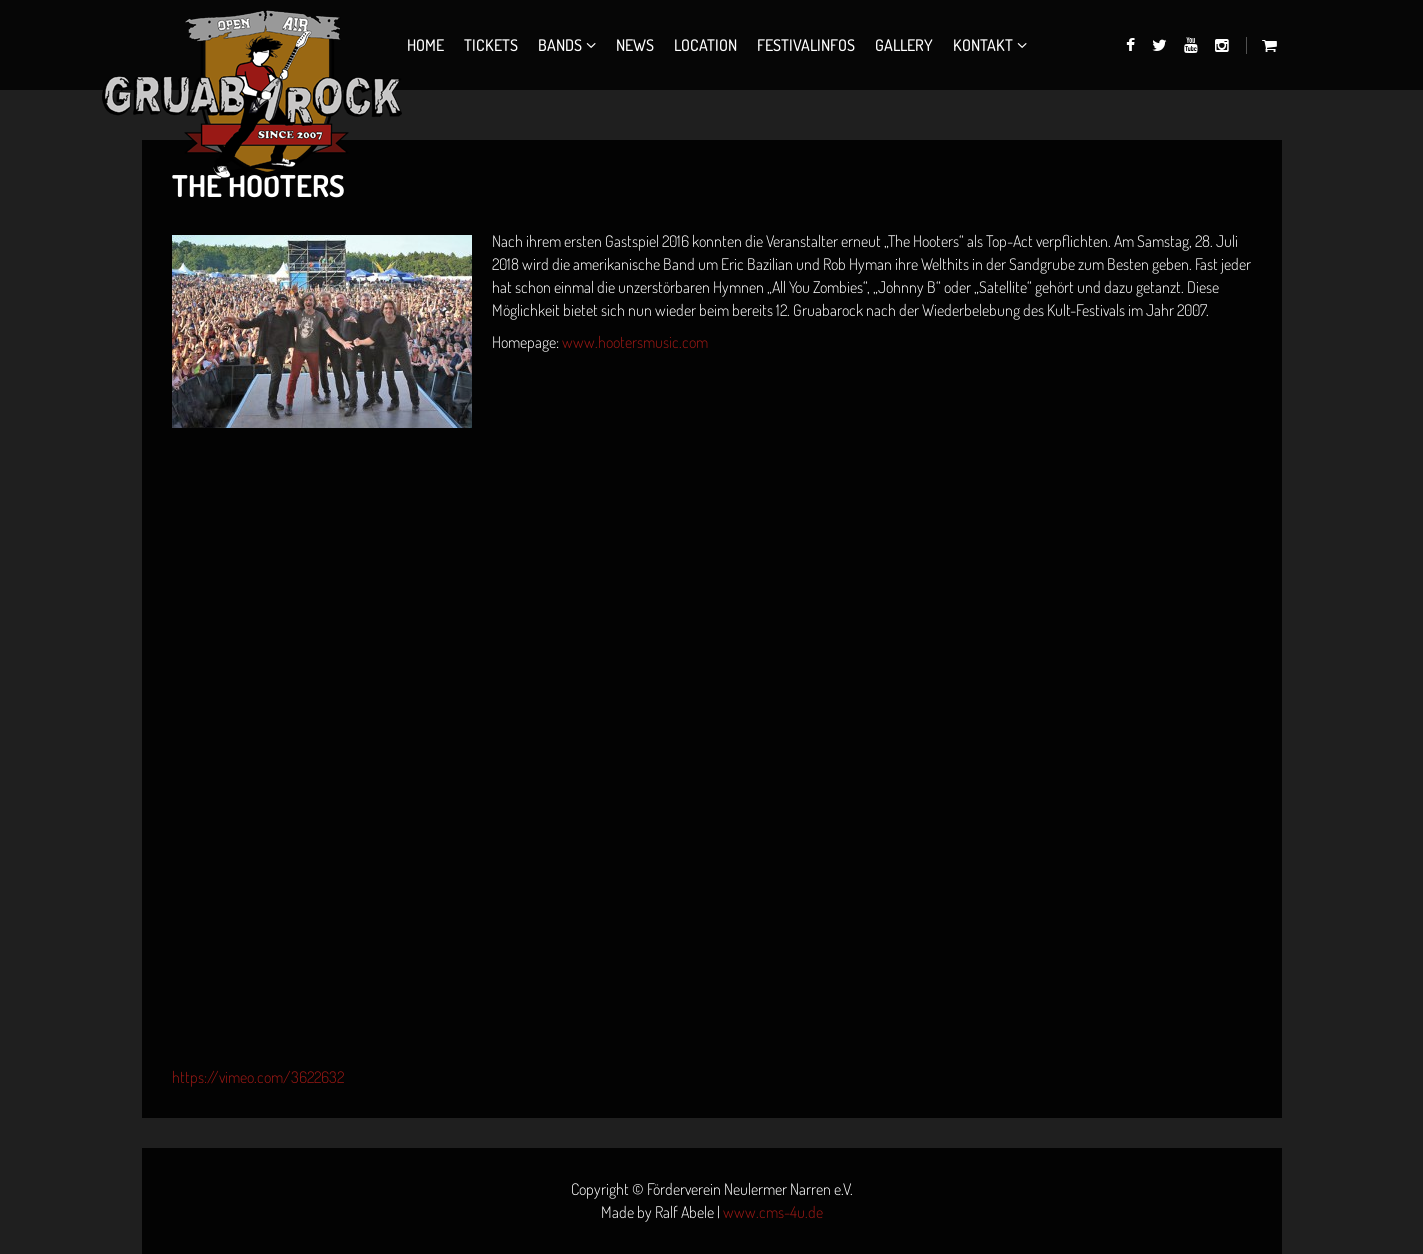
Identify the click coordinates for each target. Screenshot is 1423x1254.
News (635, 45)
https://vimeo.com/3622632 (258, 1077)
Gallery (904, 45)
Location (705, 45)
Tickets (491, 45)
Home (425, 45)
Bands (560, 45)
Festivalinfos (806, 45)
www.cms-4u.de (773, 1212)
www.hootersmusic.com (635, 342)
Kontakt (983, 45)
